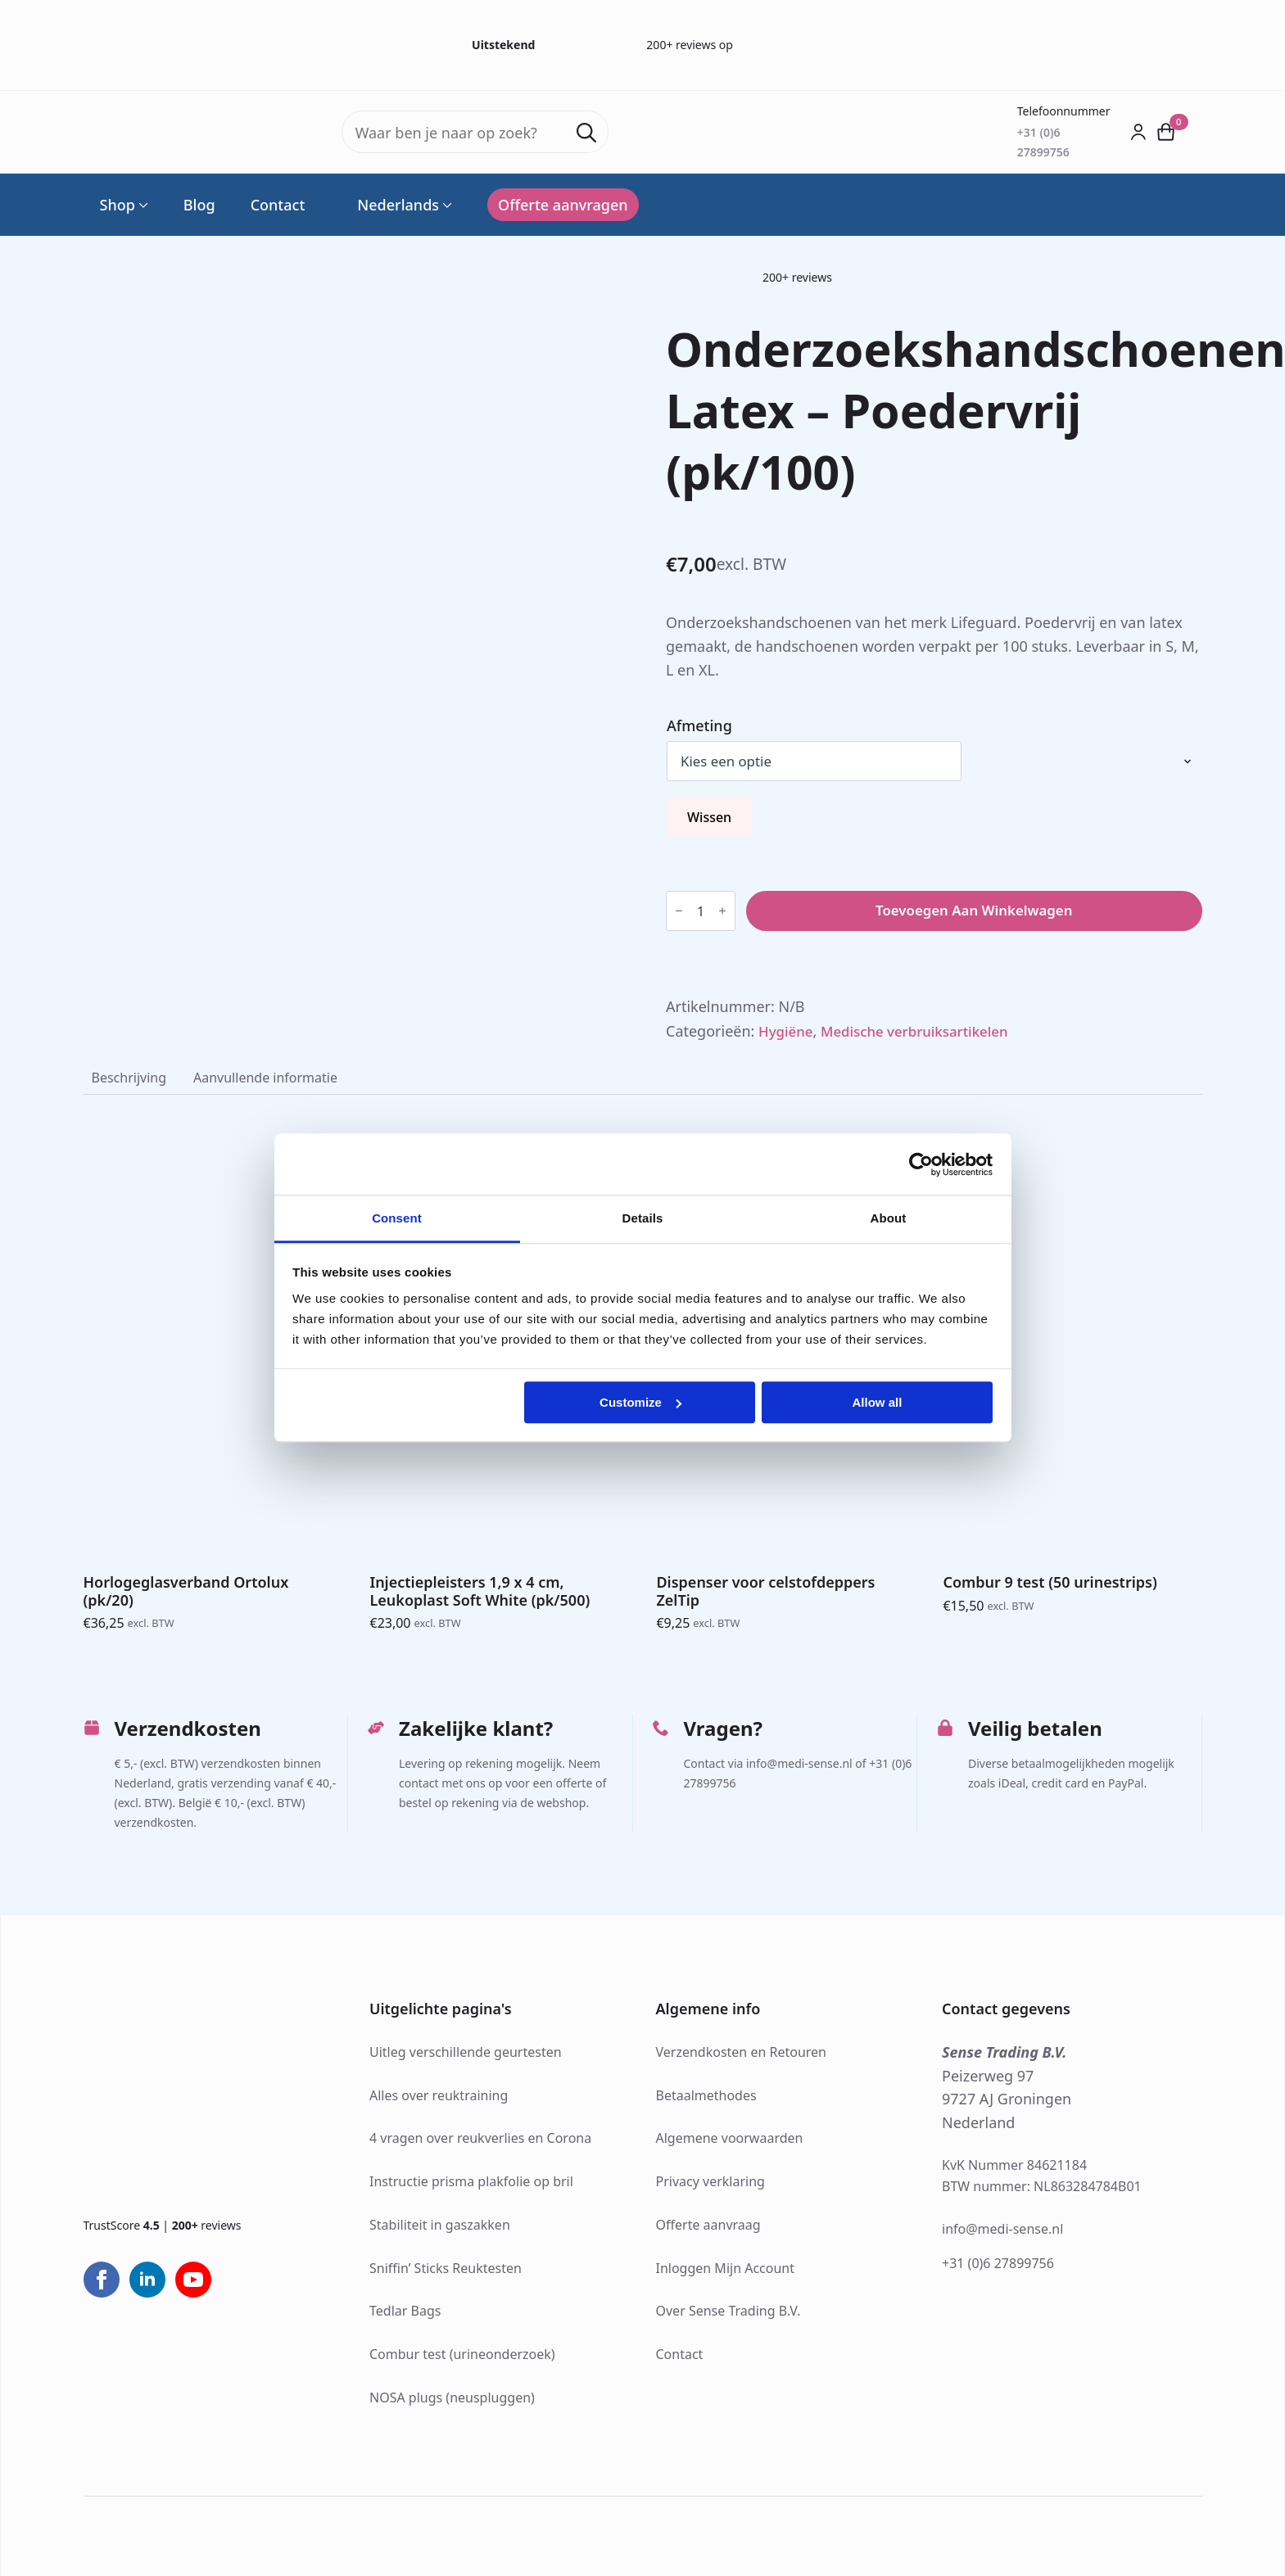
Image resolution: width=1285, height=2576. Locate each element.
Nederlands (389, 204)
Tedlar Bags (405, 2318)
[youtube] (193, 2287)
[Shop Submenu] (141, 204)
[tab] (132, 1082)
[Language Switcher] (445, 204)
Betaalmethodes (706, 2102)
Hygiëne (787, 1032)
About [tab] (889, 1218)
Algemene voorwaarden (729, 2145)
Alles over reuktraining (438, 2102)
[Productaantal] (700, 912)
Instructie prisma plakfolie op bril (471, 2189)
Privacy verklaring (710, 2189)
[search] (586, 132)
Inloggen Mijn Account (725, 2275)
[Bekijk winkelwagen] (1166, 131)
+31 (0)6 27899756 (998, 2270)
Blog (199, 204)
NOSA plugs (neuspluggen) (452, 2404)
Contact (278, 204)
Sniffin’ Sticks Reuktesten (445, 2275)
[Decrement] (679, 912)
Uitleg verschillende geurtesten (465, 2059)
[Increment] (722, 912)
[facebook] (102, 2287)
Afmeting (699, 724)
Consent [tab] (397, 1218)
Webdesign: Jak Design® (561, 2533)
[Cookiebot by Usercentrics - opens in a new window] (921, 1164)
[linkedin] (147, 2287)
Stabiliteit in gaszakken (439, 2231)
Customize (640, 1402)
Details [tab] (642, 1218)
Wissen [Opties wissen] (709, 819)
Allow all (878, 1402)
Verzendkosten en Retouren (741, 2059)
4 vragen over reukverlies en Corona (480, 2145)
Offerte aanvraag (708, 2231)
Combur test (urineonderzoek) (462, 2361)
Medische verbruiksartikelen (925, 1032)
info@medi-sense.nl (1002, 2235)
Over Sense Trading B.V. (728, 2318)
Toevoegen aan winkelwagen (974, 912)
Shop (117, 204)
